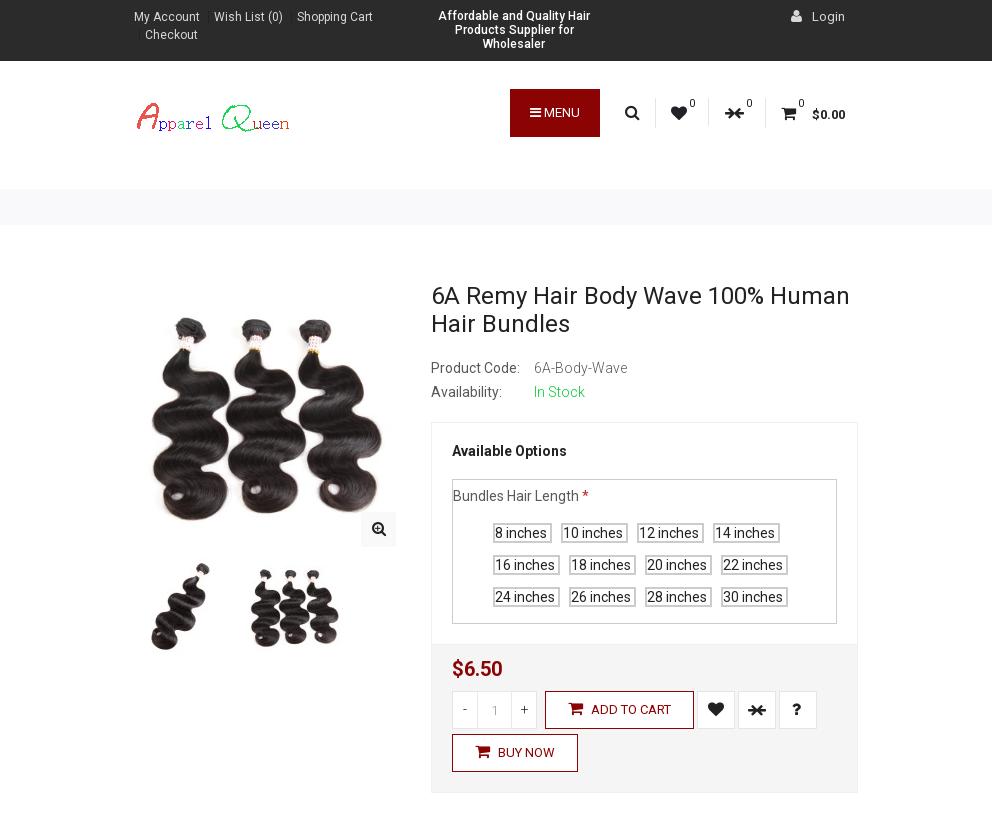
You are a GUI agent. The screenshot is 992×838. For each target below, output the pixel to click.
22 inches (754, 565)
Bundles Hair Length (516, 496)
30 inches (754, 597)
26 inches (602, 597)
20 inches (678, 565)
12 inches (670, 533)
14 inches (746, 533)
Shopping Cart (335, 17)
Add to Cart (619, 708)
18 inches (602, 565)
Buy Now (515, 751)
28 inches (678, 597)
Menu (555, 112)
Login (818, 16)
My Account (167, 17)
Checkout (171, 35)
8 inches (522, 533)
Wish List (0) (248, 17)
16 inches (526, 565)
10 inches (594, 533)
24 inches (526, 597)
